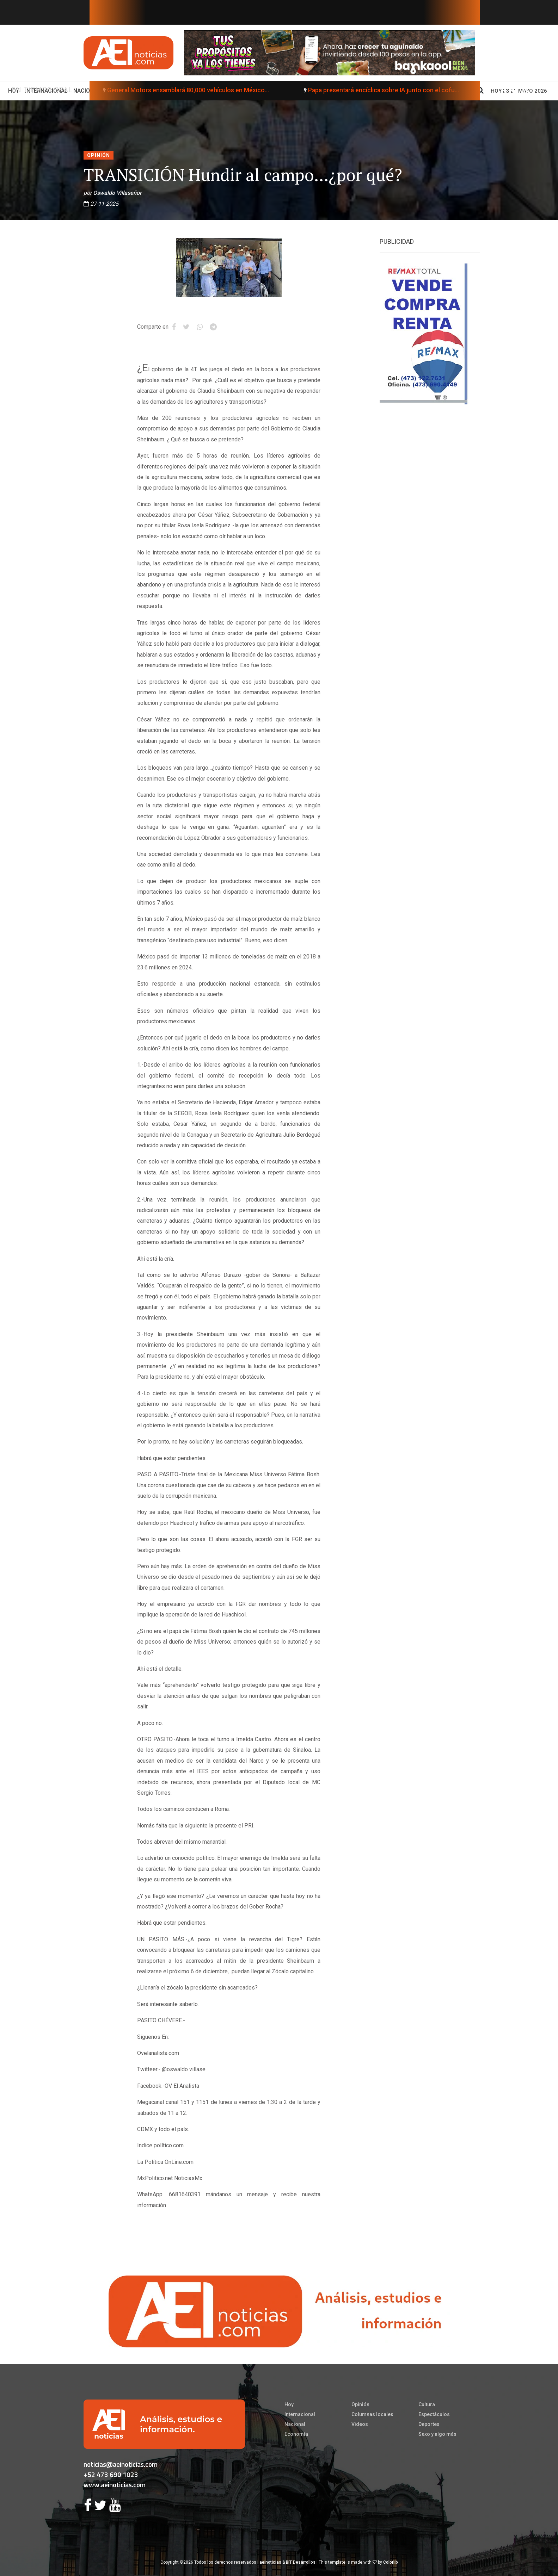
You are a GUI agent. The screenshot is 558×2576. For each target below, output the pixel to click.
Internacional (299, 2414)
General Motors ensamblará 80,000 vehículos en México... (164, 90)
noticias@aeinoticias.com (121, 2464)
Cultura (426, 2404)
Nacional (294, 2424)
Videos (359, 2424)
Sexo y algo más (437, 2434)
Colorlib (390, 2562)
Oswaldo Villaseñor (117, 193)
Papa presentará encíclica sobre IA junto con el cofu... (359, 90)
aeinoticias (270, 2562)
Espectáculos (434, 2414)
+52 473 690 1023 (111, 2474)
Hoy (289, 2404)
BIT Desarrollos (300, 2562)
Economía (296, 2434)
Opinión (98, 155)
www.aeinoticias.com (115, 2484)
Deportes (429, 2424)
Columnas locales (372, 2414)
